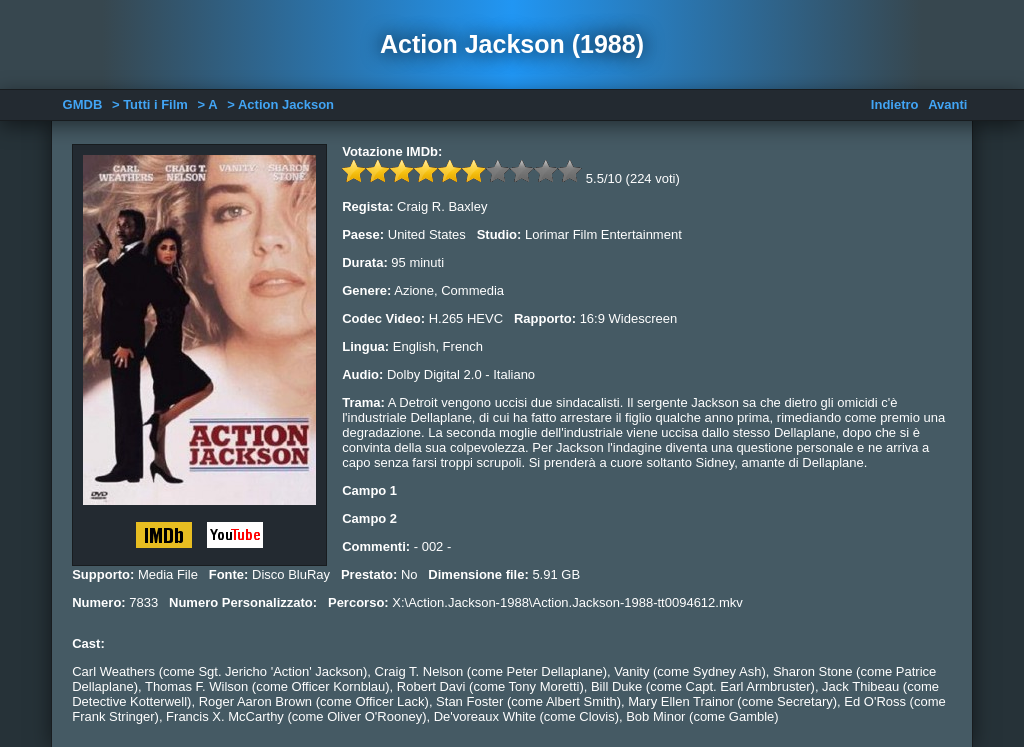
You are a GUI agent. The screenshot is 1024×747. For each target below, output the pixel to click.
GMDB (83, 104)
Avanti (947, 104)
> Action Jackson (280, 104)
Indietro (895, 104)
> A (208, 104)
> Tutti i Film (150, 104)
